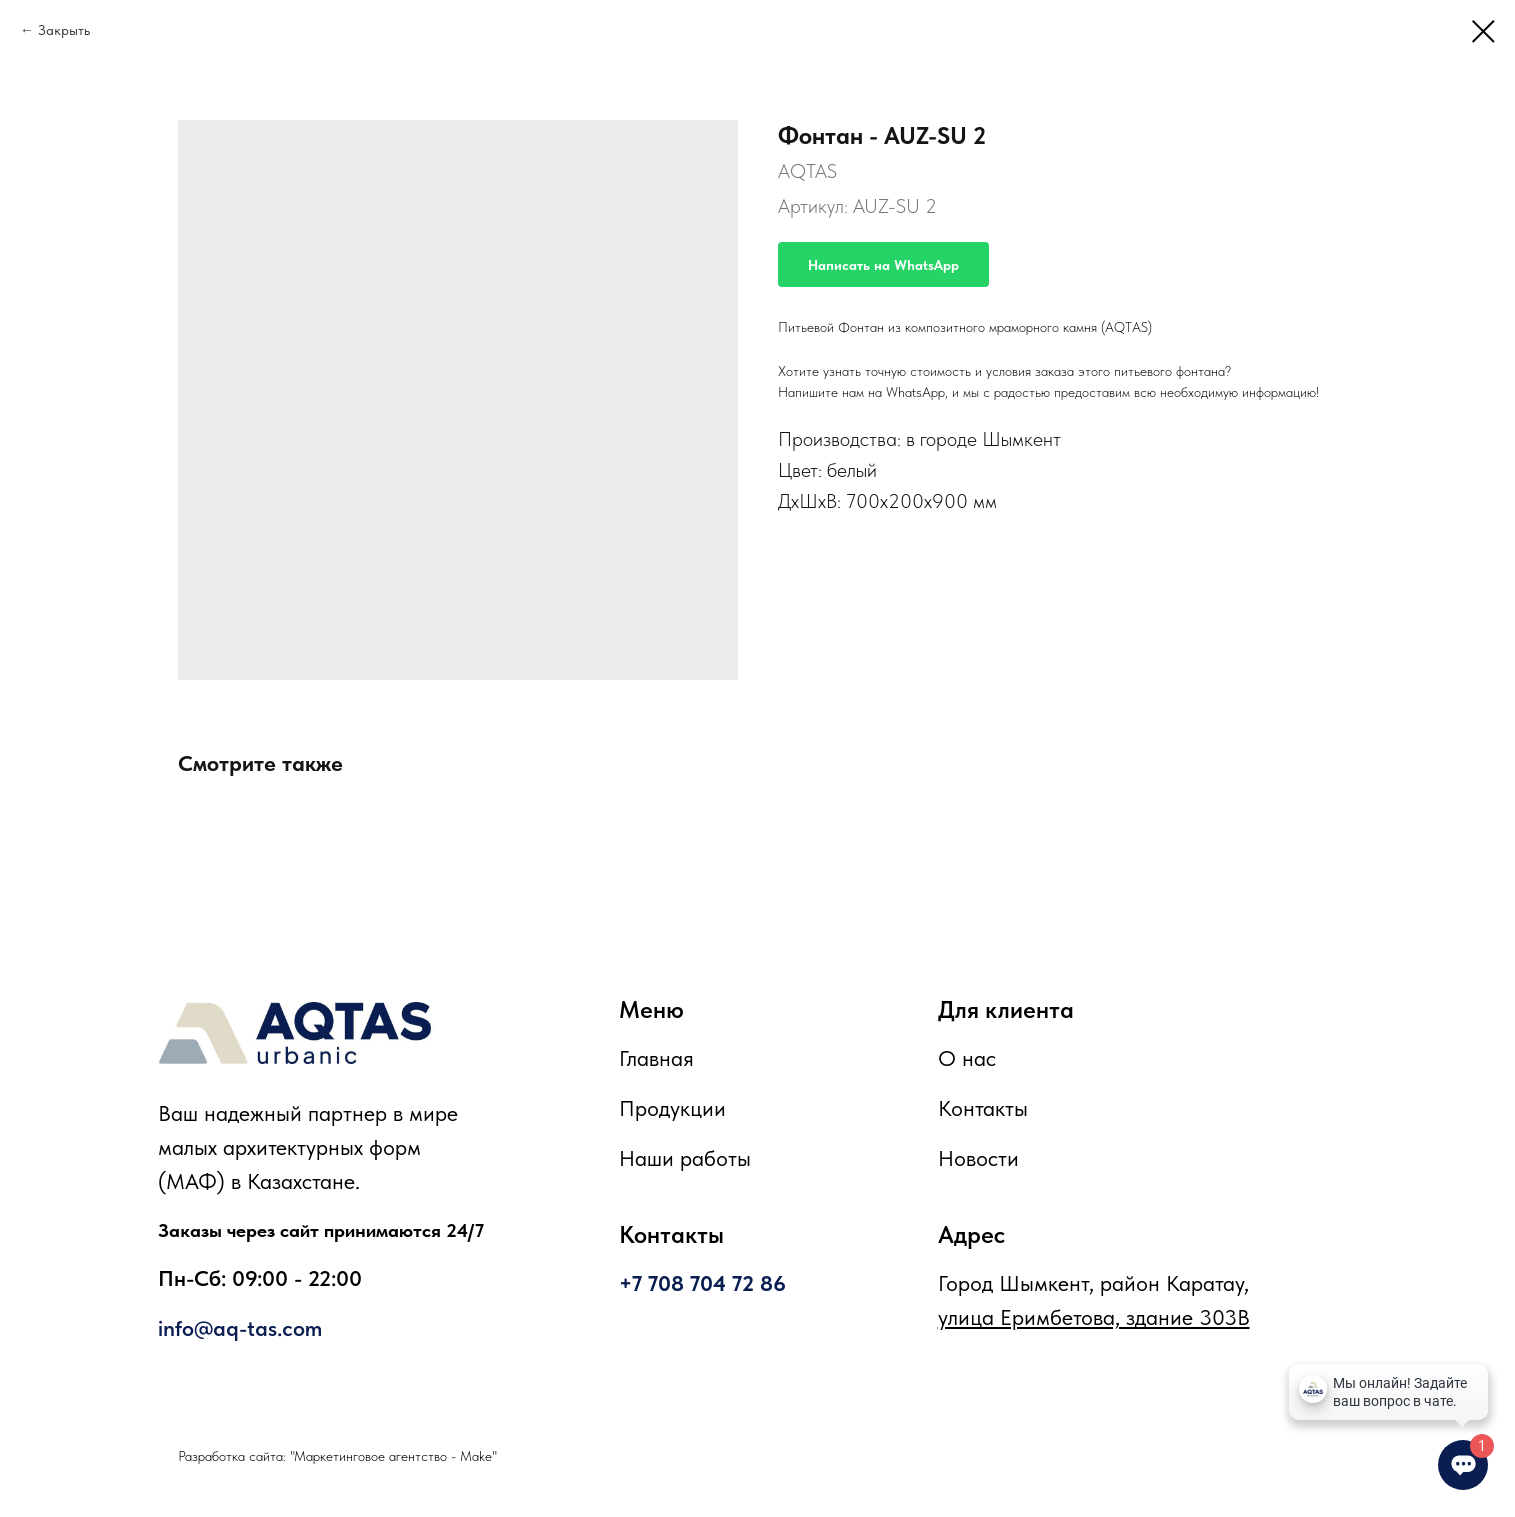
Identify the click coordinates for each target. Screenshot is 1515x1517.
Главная (656, 1058)
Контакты (983, 1108)
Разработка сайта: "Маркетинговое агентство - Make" (337, 1456)
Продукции (672, 1108)
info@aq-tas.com (240, 1328)
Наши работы (685, 1158)
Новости (978, 1158)
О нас (967, 1058)
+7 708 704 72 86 (702, 1283)
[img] (295, 1033)
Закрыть (64, 30)
